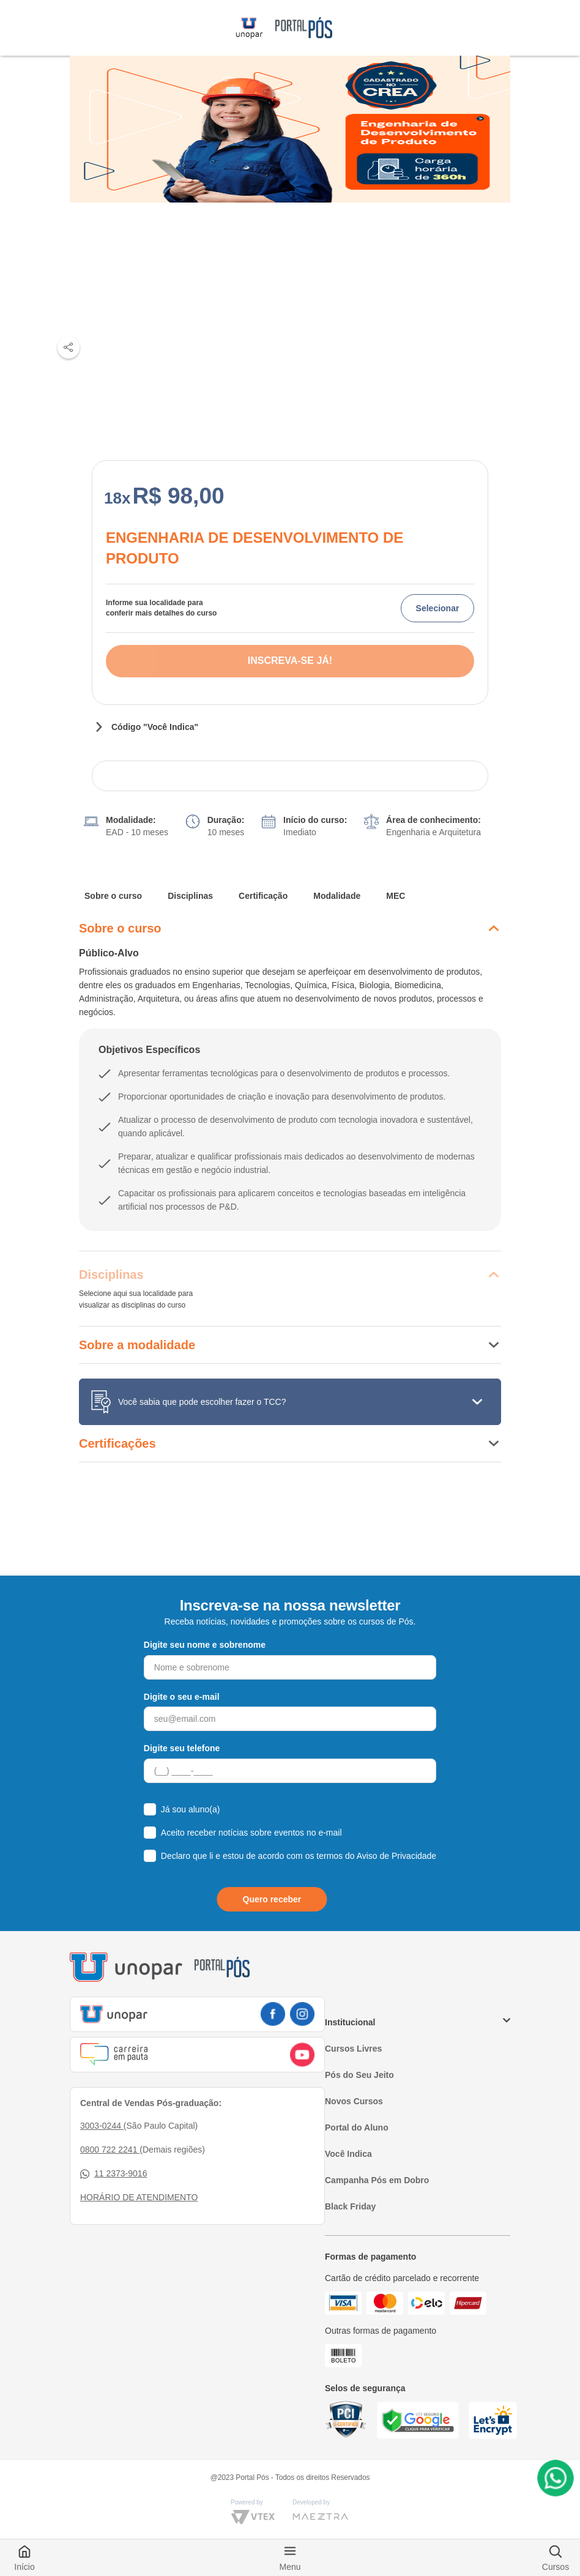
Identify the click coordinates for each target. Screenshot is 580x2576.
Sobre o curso (113, 896)
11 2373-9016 (113, 2173)
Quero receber (272, 1899)
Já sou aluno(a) (190, 1809)
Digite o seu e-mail (182, 1697)
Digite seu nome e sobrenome (205, 1645)
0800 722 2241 (109, 2149)
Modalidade (336, 896)
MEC (395, 896)
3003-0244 (102, 2126)
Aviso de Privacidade (396, 1856)
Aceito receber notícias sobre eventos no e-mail (251, 1832)
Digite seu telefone (182, 1748)
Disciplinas (190, 896)
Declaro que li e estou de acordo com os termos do (298, 1856)
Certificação (263, 896)
